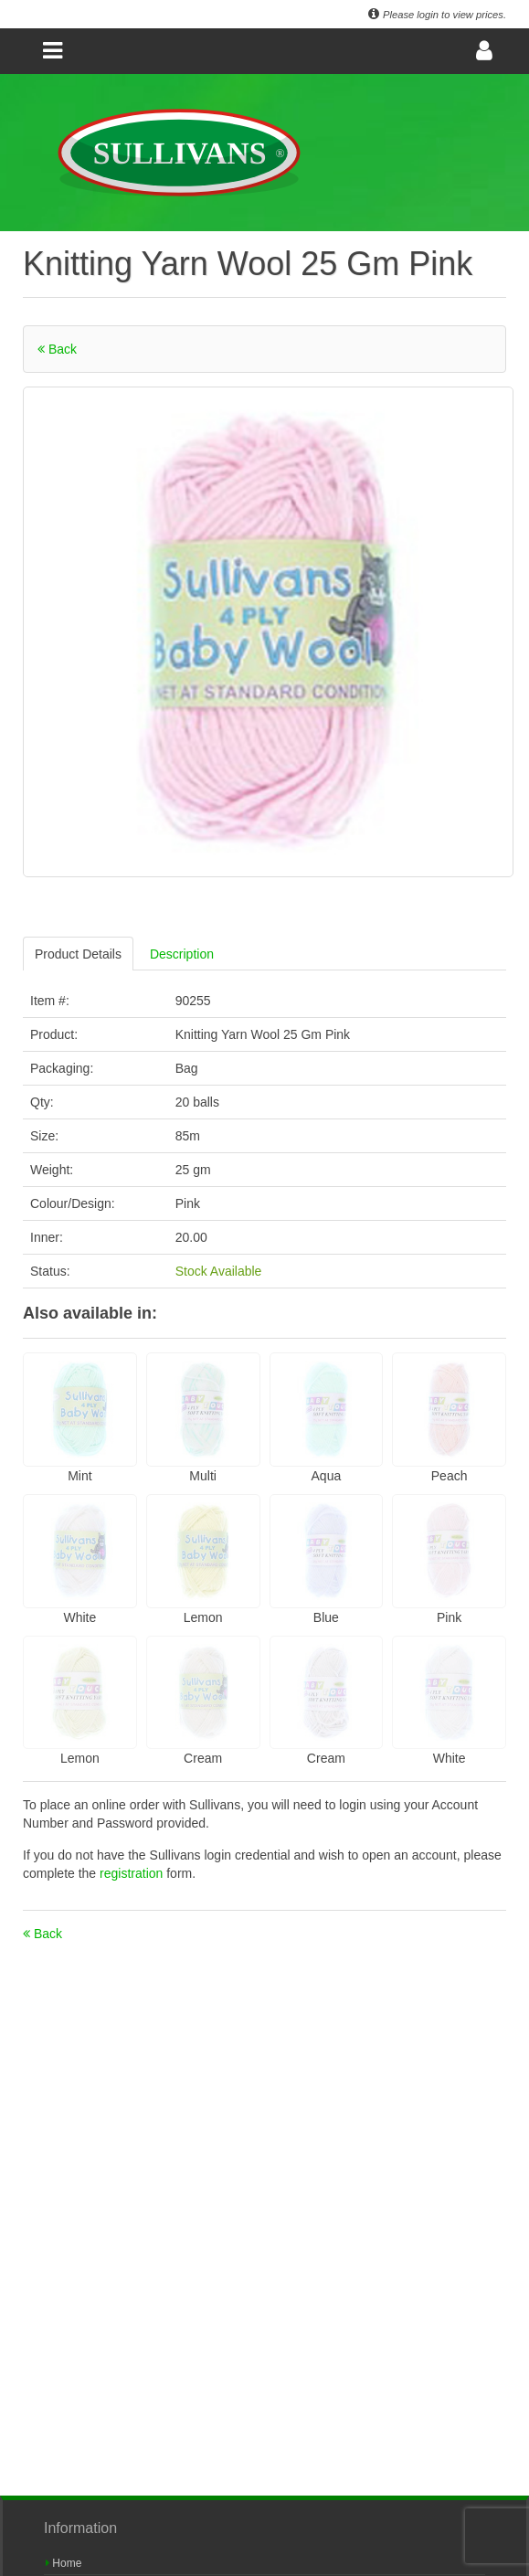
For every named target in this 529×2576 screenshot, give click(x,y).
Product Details (78, 954)
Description (182, 954)
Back (57, 349)
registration (133, 1873)
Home (63, 2563)
